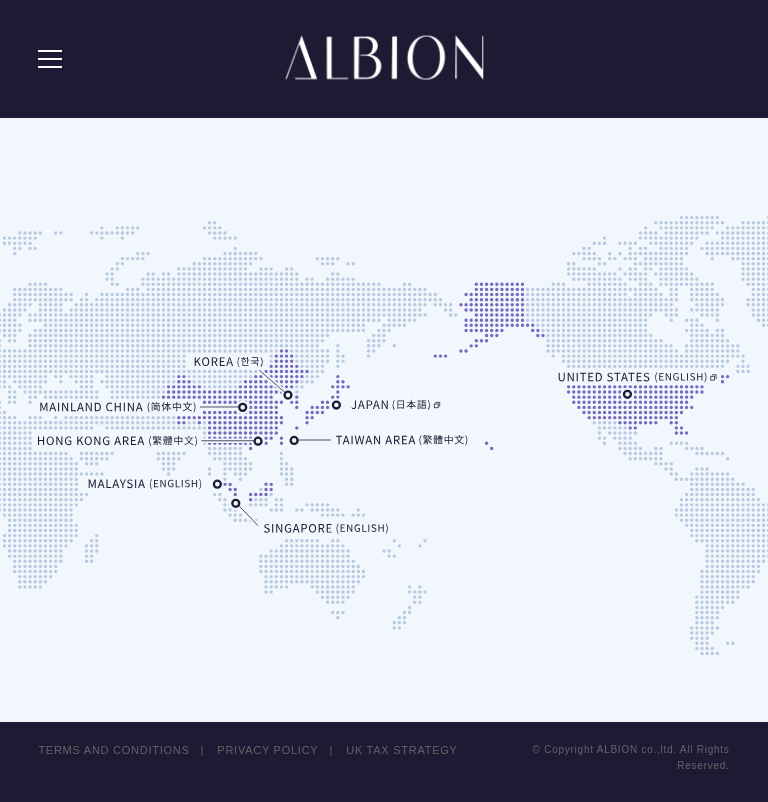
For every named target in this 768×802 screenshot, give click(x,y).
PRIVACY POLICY (267, 738)
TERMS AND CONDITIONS (113, 738)
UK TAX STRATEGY (402, 738)
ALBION (384, 60)
